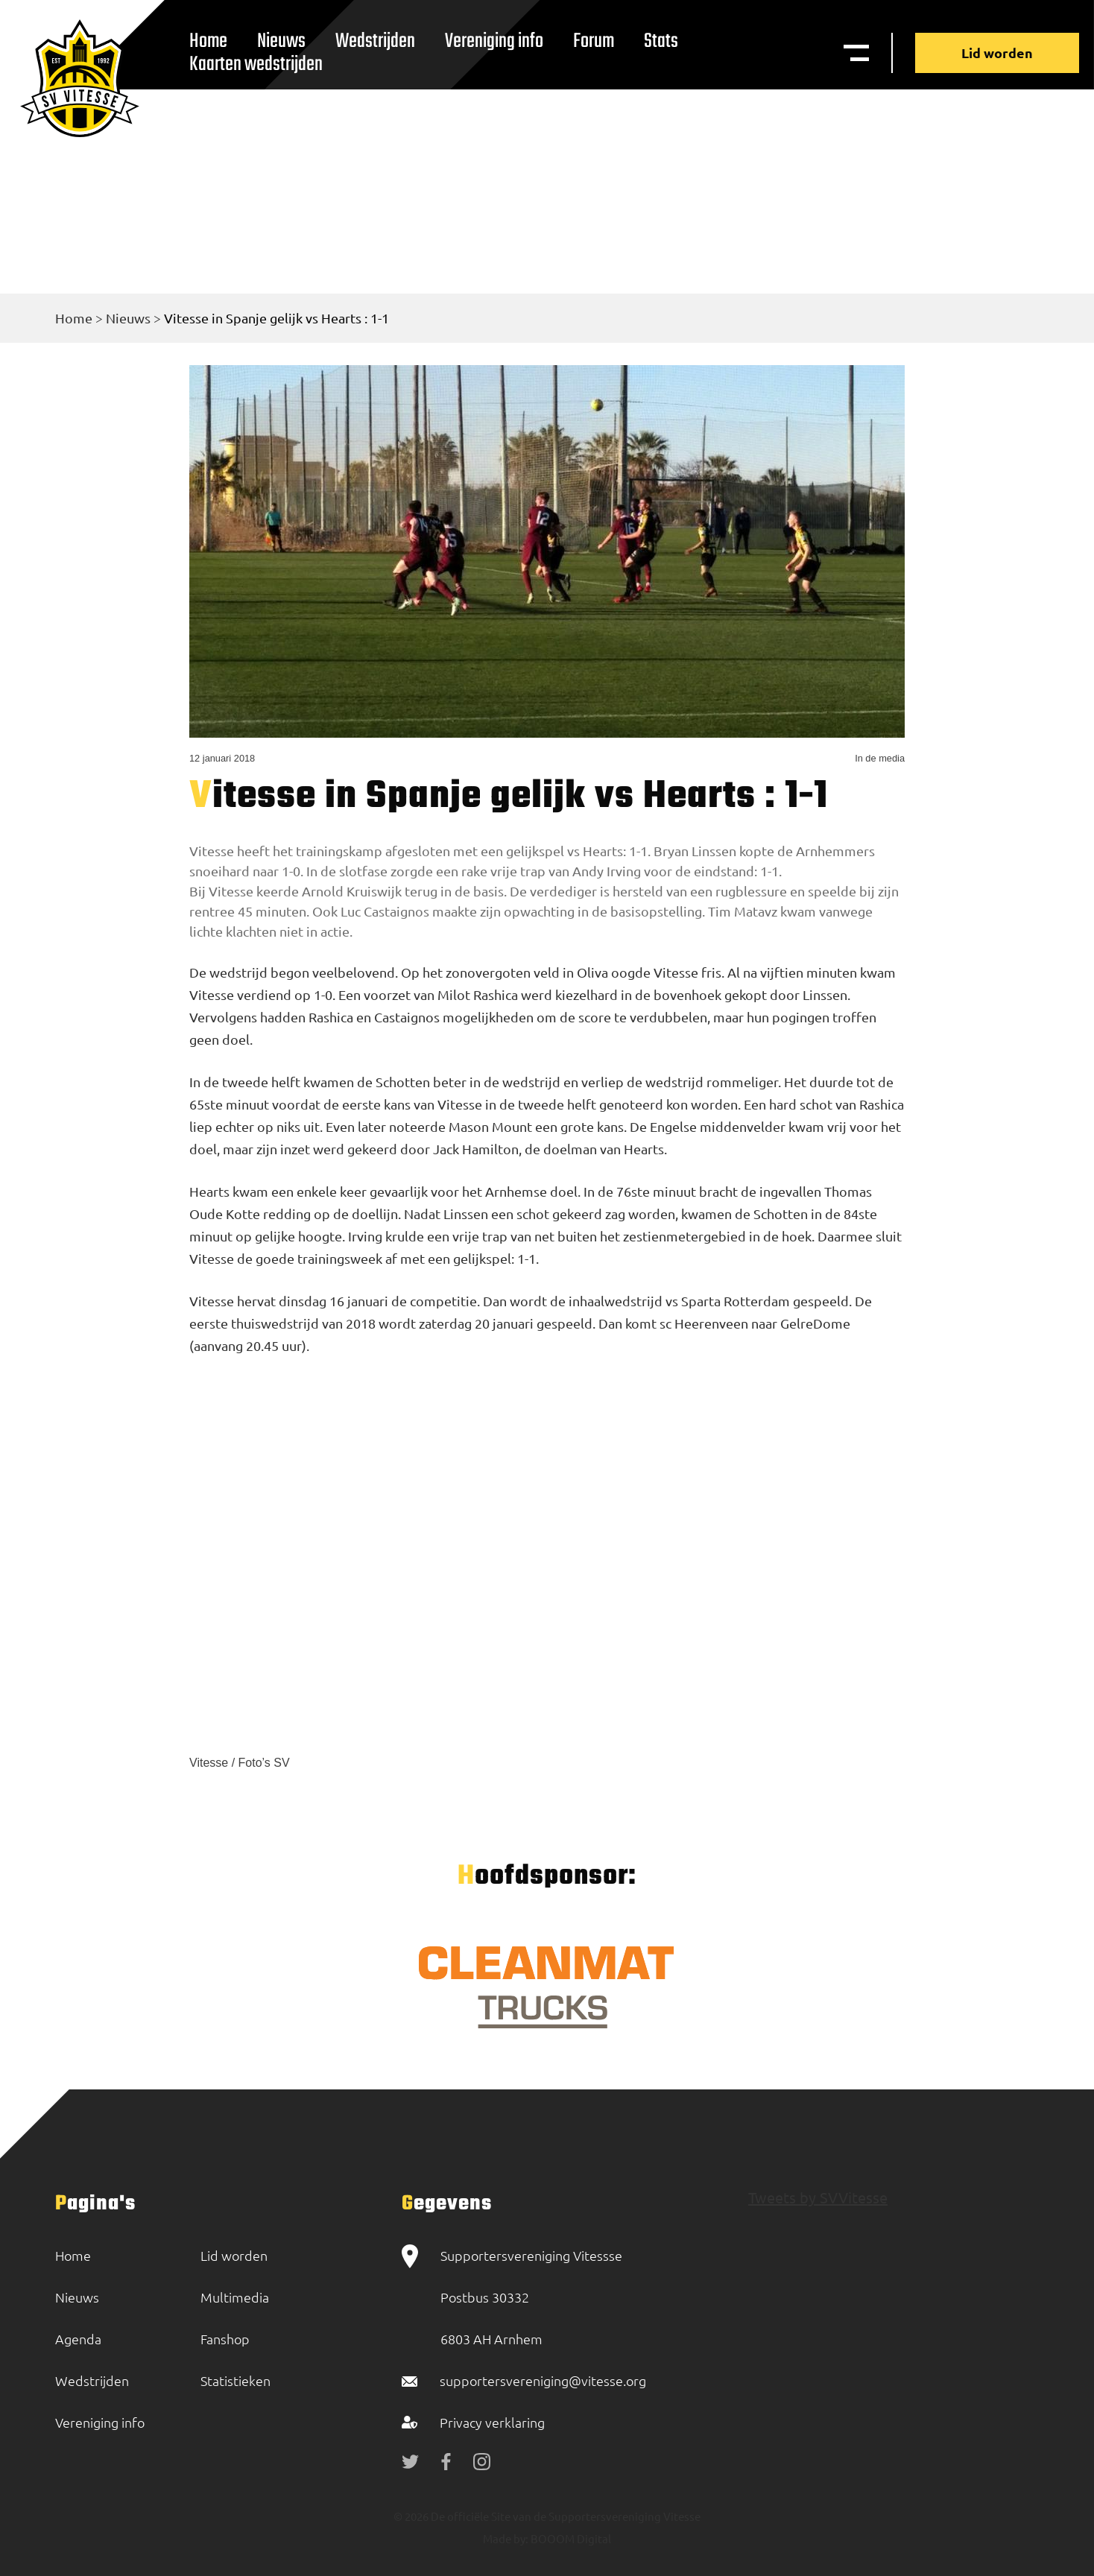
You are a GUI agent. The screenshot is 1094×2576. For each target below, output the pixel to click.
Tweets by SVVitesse (818, 2197)
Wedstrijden (375, 41)
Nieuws (128, 318)
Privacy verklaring (492, 2422)
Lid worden (997, 52)
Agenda (78, 2338)
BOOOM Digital (569, 2538)
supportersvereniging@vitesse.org (543, 2380)
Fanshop (225, 2338)
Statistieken (235, 2380)
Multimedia (234, 2297)
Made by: (505, 2538)
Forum (593, 41)
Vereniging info (494, 41)
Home (73, 318)
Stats (661, 41)
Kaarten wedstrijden (256, 64)
